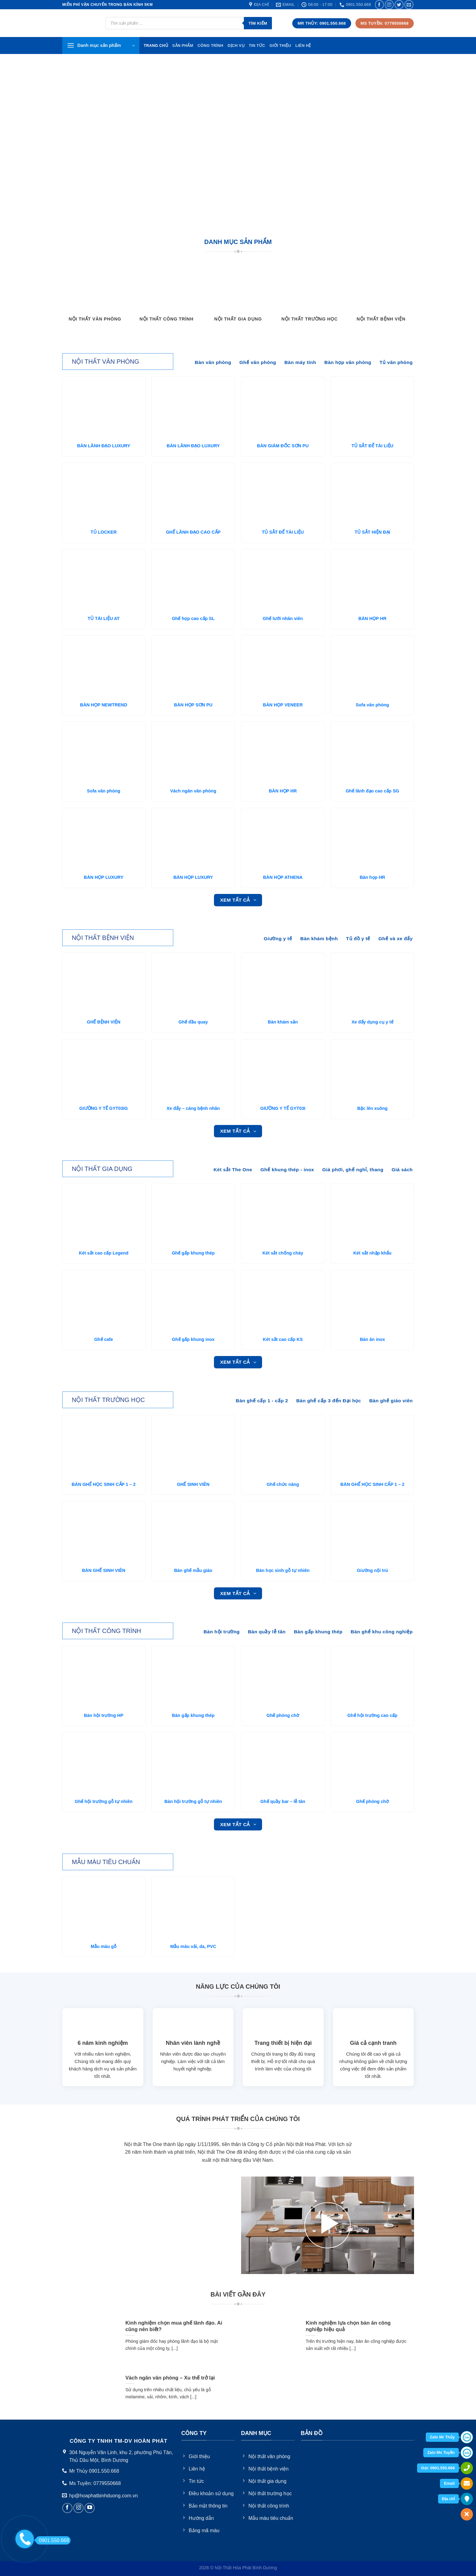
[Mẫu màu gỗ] (103, 1908)
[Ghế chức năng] (282, 1446)
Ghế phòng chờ (282, 1715)
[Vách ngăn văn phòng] (193, 753)
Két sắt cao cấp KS (283, 1339)
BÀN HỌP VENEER (283, 704)
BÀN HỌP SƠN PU (193, 704)
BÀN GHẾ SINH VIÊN (103, 1570)
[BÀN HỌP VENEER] (282, 666)
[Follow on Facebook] (379, 4)
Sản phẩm (182, 45)
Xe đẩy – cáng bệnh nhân (193, 1108)
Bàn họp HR (372, 877)
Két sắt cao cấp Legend (104, 1253)
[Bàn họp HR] (372, 839)
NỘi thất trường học (108, 1399)
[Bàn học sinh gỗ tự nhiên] (282, 1532)
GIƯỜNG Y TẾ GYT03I (282, 1108)
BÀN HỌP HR (373, 618)
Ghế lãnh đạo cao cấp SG (372, 790)
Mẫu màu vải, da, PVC (193, 1946)
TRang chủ (156, 45)
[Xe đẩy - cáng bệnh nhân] (193, 1070)
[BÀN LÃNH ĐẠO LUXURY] (103, 408)
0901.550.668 (52, 2540)
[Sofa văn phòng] (372, 666)
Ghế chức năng (283, 1484)
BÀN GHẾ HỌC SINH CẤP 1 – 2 (104, 1484)
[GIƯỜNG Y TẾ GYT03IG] (103, 1070)
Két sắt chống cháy (282, 1253)
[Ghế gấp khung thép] (193, 1215)
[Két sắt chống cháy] (282, 1215)
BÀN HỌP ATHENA (282, 877)
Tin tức (257, 45)
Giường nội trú (372, 1570)
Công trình (211, 45)
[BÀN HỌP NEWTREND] (103, 666)
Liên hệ (303, 45)
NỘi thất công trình (106, 1630)
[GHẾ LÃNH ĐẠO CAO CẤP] (193, 494)
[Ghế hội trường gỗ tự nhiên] (103, 1763)
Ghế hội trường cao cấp (372, 1715)
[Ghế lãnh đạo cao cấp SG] (372, 753)
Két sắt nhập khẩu (372, 1253)
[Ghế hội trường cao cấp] (372, 1677)
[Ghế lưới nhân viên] (282, 580)
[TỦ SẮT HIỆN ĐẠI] (372, 494)
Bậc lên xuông (372, 1108)
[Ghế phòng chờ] (282, 1677)
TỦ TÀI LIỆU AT (104, 618)
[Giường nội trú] (372, 1532)
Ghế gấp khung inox (193, 1339)
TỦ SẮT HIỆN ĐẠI (372, 532)
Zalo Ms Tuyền (441, 2452)
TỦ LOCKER (104, 532)
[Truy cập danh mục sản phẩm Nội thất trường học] (309, 296)
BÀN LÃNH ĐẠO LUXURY (103, 445)
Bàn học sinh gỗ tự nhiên (283, 1570)
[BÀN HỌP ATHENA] (282, 839)
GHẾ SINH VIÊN (193, 1484)
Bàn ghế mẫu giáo (193, 1570)
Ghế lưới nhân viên (283, 618)
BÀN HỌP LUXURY (104, 877)
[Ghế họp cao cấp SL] (193, 580)
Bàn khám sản (283, 1021)
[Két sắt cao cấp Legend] (103, 1215)
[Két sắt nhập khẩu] (372, 1215)
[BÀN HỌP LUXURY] (103, 839)
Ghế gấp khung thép (193, 1253)
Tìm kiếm (257, 23)
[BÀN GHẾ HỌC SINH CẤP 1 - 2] (103, 1446)
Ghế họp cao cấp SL (193, 618)
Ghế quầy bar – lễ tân (283, 1801)
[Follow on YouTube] (89, 2508)
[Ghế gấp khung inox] (193, 1301)
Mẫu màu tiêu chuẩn (106, 1862)
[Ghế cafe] (103, 1301)
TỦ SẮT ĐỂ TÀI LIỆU (372, 445)
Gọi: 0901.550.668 (438, 2468)
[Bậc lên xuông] (372, 1070)
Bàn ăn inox (372, 1339)
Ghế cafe (103, 1339)
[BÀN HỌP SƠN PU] (193, 666)
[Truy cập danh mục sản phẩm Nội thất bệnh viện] (381, 296)
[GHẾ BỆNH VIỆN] (103, 984)
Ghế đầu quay (193, 1021)
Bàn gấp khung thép (193, 1715)
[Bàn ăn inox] (372, 1301)
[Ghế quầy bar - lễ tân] (282, 1763)
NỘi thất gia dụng (102, 1168)
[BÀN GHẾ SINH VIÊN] (103, 1532)
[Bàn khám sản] (282, 984)
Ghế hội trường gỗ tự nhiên (104, 1801)
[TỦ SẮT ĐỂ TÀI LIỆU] (372, 408)
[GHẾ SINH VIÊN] (193, 1446)
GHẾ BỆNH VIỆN (104, 1021)
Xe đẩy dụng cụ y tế (372, 1021)
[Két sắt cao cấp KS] (282, 1301)
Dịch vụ (236, 45)
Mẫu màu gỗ (104, 1946)
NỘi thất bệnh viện (103, 937)
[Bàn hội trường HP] (103, 1677)
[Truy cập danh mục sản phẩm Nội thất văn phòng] (95, 296)
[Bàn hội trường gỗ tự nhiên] (193, 1763)
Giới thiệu (280, 45)
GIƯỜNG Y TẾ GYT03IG (103, 1108)
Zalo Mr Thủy (442, 2437)
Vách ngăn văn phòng (193, 790)
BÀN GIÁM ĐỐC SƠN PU (283, 445)
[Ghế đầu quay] (193, 984)
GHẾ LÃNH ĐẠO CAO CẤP (193, 532)
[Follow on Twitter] (399, 4)
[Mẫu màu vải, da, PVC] (193, 1908)
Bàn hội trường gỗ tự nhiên (193, 1801)
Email (449, 2483)
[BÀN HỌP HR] (372, 580)
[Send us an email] (408, 4)
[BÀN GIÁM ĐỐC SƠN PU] (282, 408)
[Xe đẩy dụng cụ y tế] (372, 984)
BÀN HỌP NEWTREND (103, 704)
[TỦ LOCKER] (103, 494)
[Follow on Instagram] (389, 4)
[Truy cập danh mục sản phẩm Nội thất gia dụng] (238, 296)
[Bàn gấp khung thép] (193, 1677)
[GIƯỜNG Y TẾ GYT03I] (282, 1070)
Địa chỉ (448, 2498)
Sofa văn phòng (372, 704)
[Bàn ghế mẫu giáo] (193, 1532)
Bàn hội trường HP (103, 1715)
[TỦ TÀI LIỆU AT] (103, 580)
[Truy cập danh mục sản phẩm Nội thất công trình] (166, 296)
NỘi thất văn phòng (105, 361)
